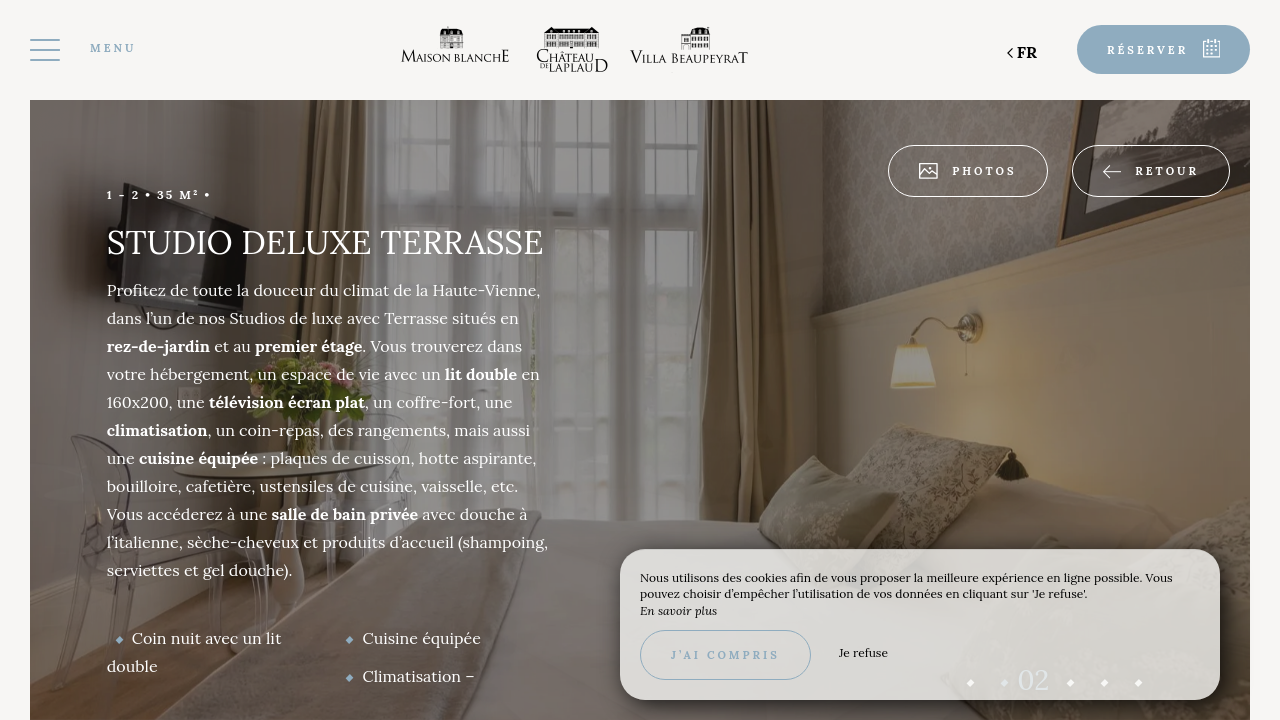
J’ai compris (725, 655)
